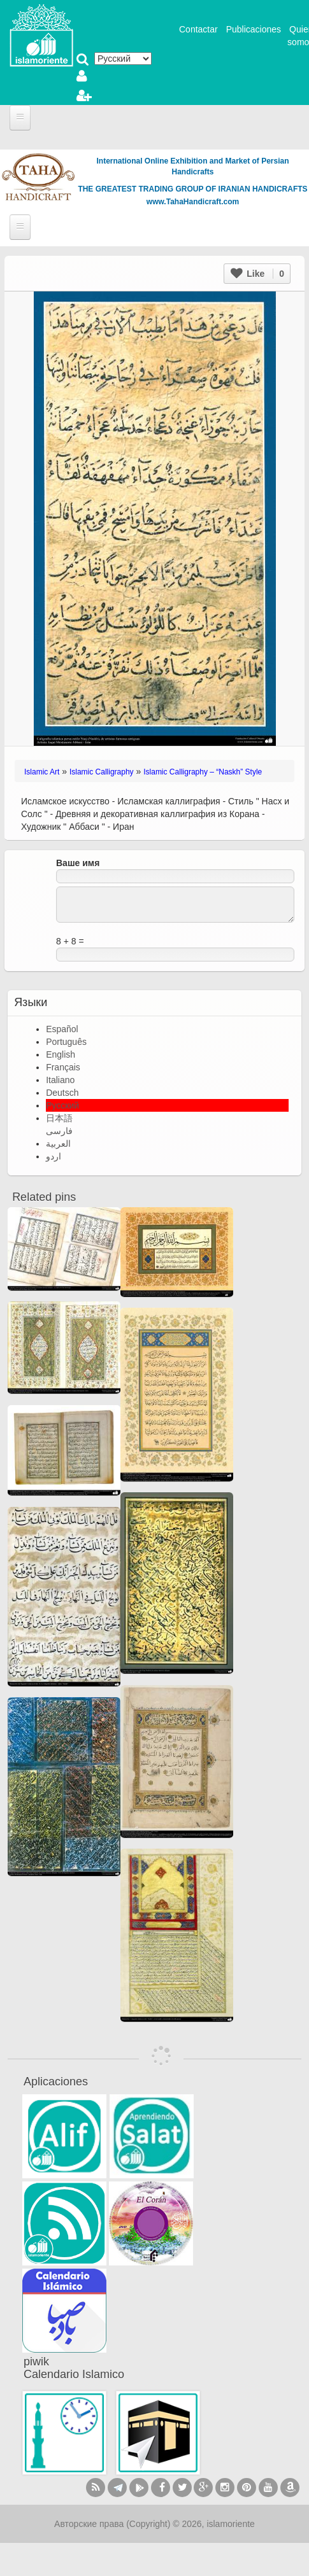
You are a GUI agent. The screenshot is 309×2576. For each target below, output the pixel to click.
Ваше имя (77, 863)
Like (257, 273)
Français (63, 1067)
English (60, 1054)
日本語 (59, 1118)
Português (66, 1042)
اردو (53, 1156)
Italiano (60, 1080)
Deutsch (62, 1093)
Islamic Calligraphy (101, 771)
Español (62, 1029)
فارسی (59, 1130)
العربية (58, 1143)
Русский (62, 1105)
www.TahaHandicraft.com (193, 201)
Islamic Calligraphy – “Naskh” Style (202, 771)
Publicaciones (253, 29)
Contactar (198, 29)
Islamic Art (41, 771)
